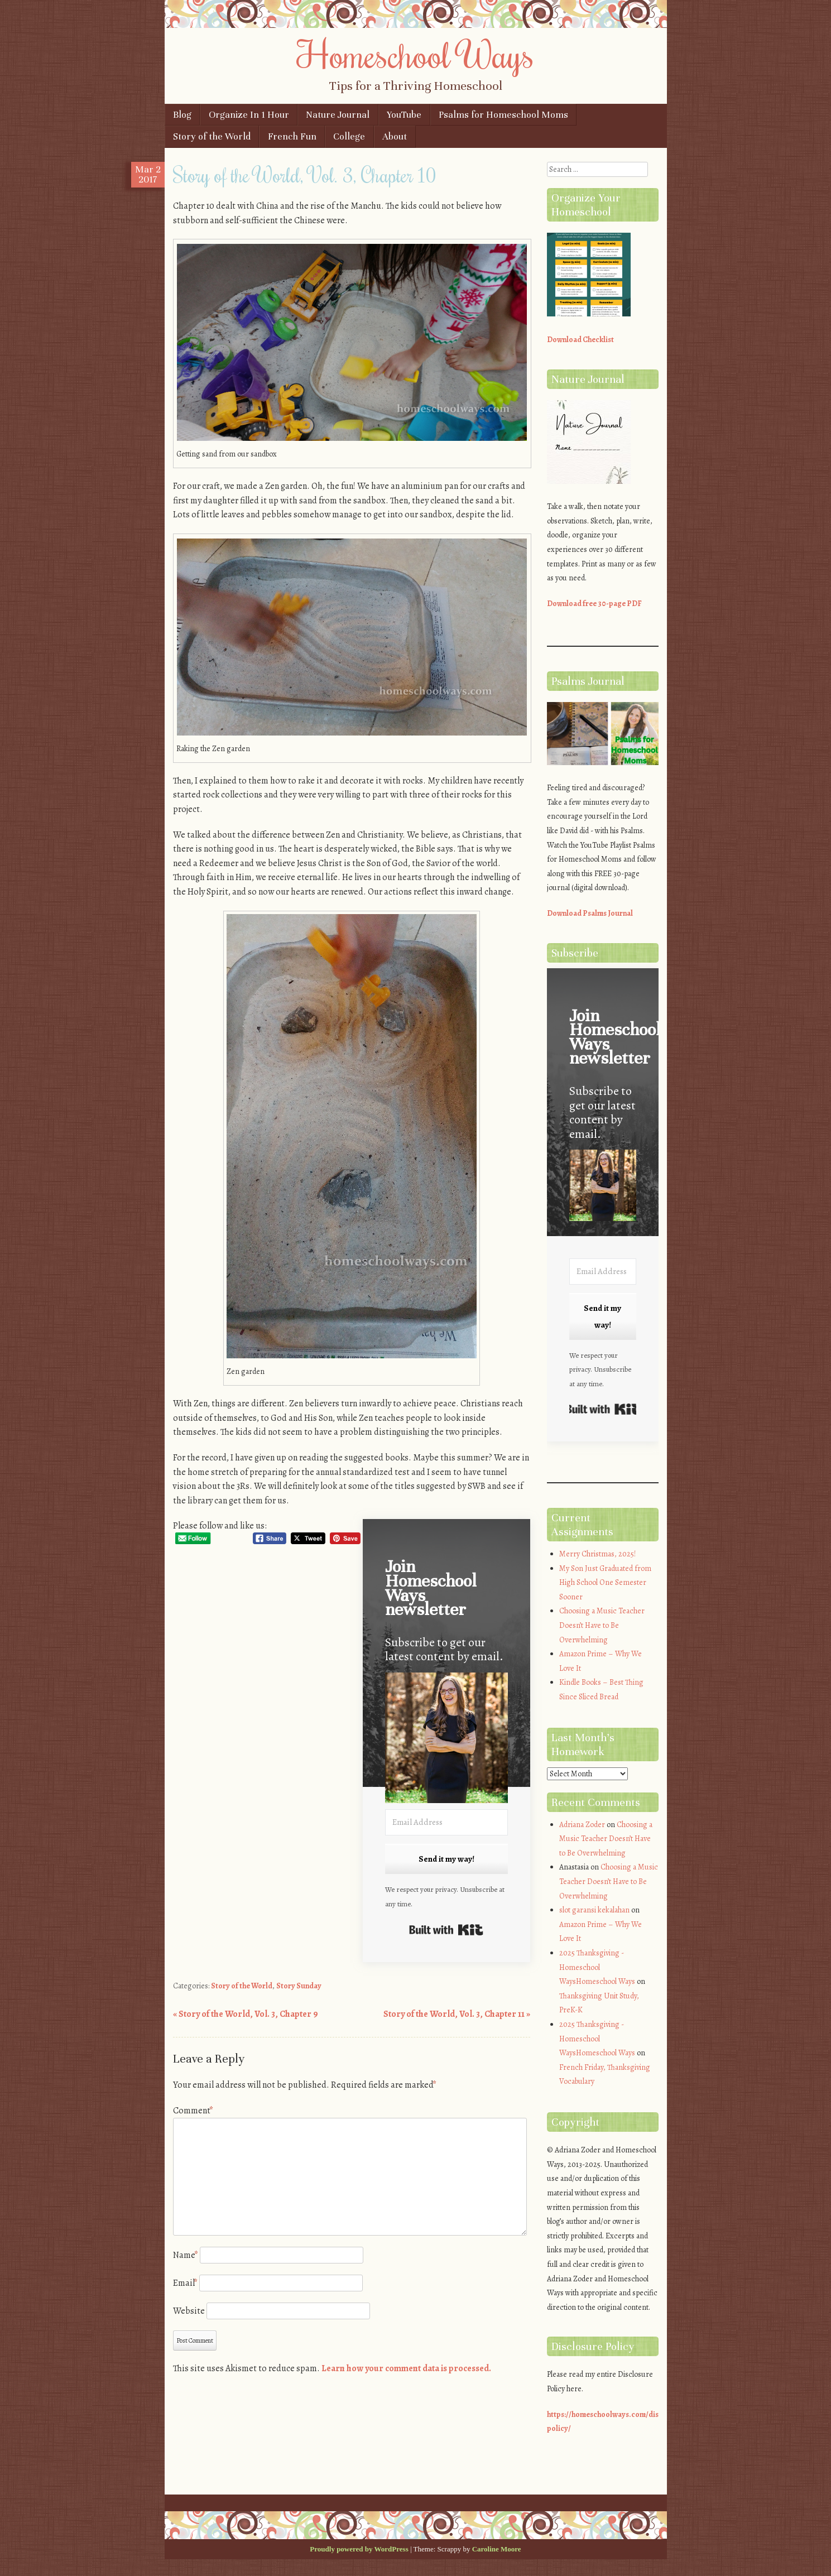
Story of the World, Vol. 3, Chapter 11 (456, 2014)
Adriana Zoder (582, 1824)
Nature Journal (337, 115)
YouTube (404, 115)
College (349, 136)
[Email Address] (446, 1822)
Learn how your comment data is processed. (406, 2368)
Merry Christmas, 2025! (597, 1554)
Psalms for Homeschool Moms (503, 115)
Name (185, 2255)
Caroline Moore (496, 2549)
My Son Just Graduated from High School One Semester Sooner (605, 1582)
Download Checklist (580, 339)
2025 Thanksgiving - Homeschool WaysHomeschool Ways (597, 1967)
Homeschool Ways (415, 54)
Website (189, 2311)
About (394, 136)
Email (185, 2283)
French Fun (292, 136)
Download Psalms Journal (590, 913)
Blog (182, 115)
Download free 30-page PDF (594, 603)
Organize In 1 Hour (249, 115)
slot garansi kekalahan (594, 1910)
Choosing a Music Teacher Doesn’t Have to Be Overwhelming (602, 1625)
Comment (193, 2110)
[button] (446, 1740)
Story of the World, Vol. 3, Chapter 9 (245, 2014)
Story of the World (212, 136)
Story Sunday (298, 1986)
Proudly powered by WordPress (359, 2549)
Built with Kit (446, 1930)
